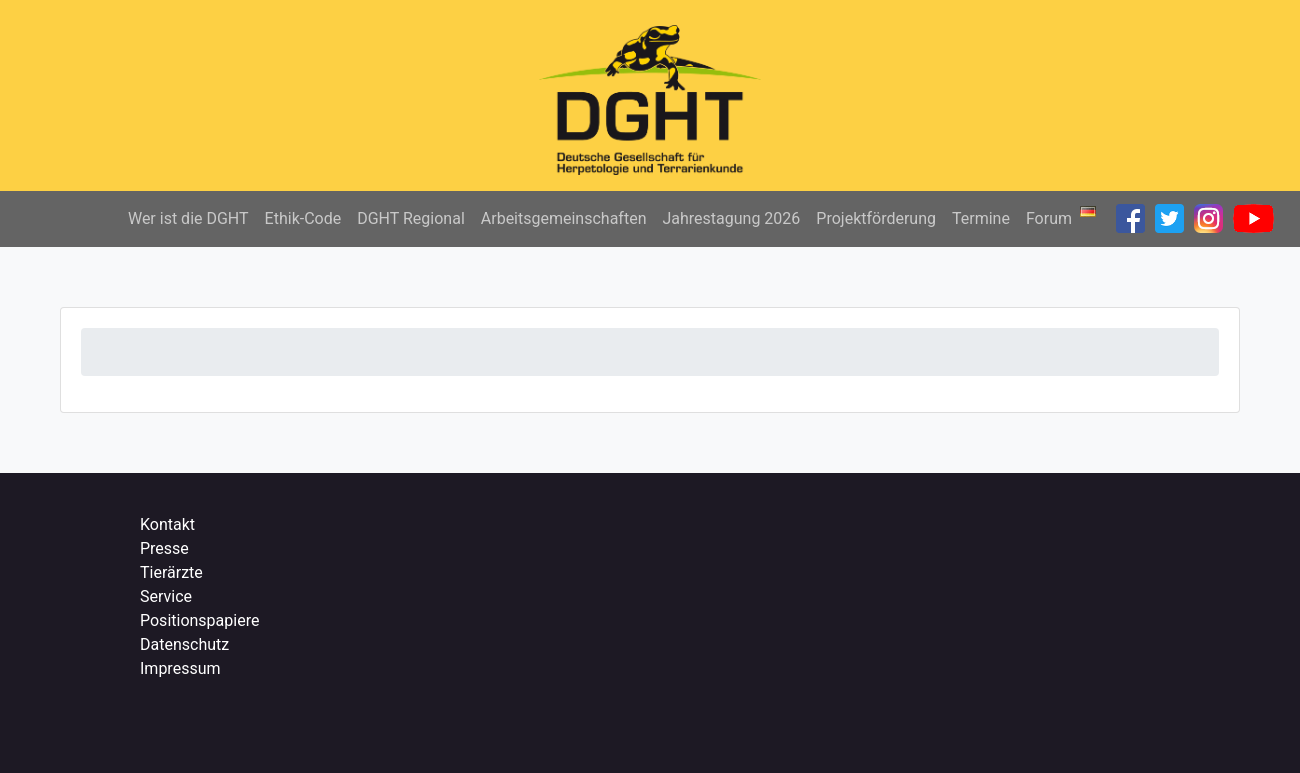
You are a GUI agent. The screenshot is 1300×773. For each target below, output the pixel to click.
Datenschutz (184, 644)
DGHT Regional (411, 218)
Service (166, 596)
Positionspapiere (199, 620)
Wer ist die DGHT (188, 218)
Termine (981, 218)
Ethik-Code (303, 218)
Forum (1049, 218)
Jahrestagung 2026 (731, 218)
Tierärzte (171, 572)
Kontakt (167, 524)
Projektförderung (876, 218)
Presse (164, 548)
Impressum (180, 668)
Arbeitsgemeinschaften (564, 218)
